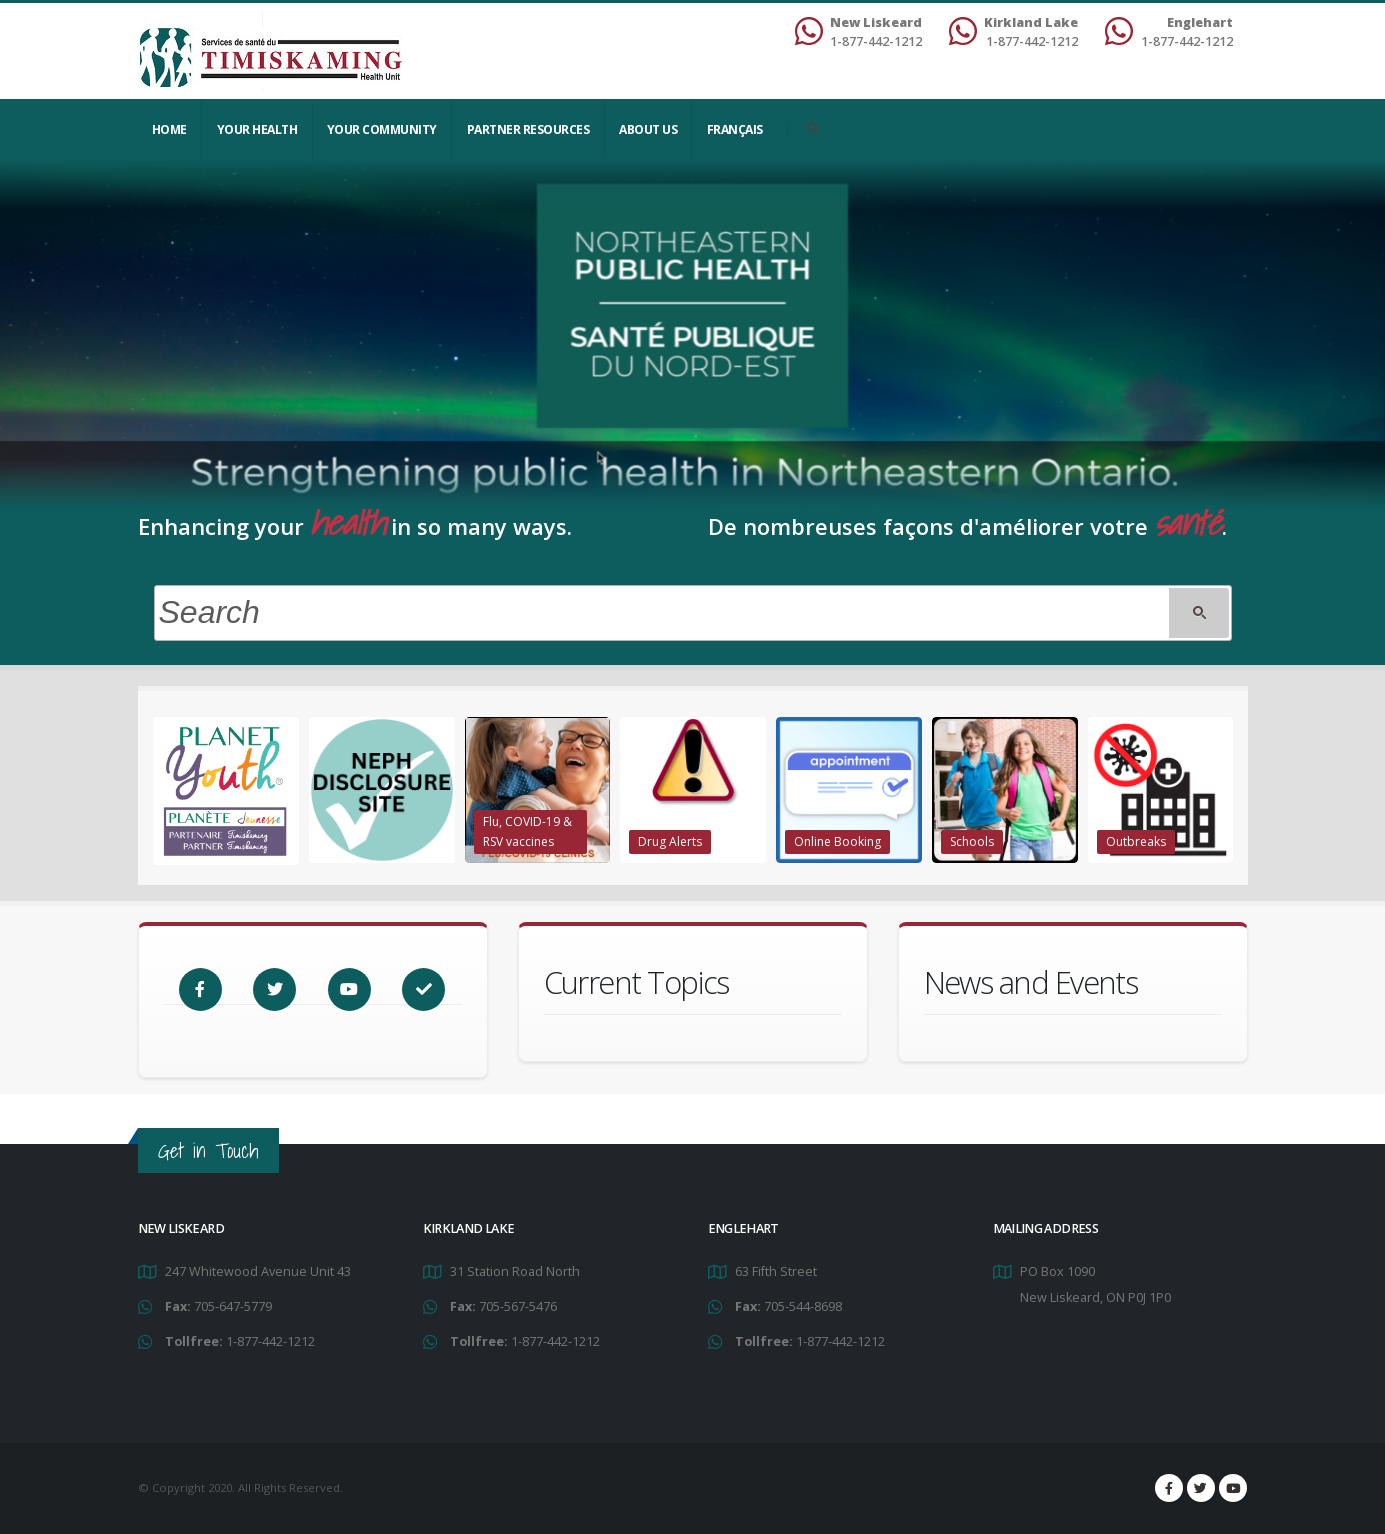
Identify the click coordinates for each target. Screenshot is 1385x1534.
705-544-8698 (803, 1306)
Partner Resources (528, 129)
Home (169, 129)
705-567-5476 (518, 1306)
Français (735, 129)
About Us (648, 129)
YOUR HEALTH (257, 129)
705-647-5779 (233, 1306)
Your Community (382, 129)
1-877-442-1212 (270, 1341)
